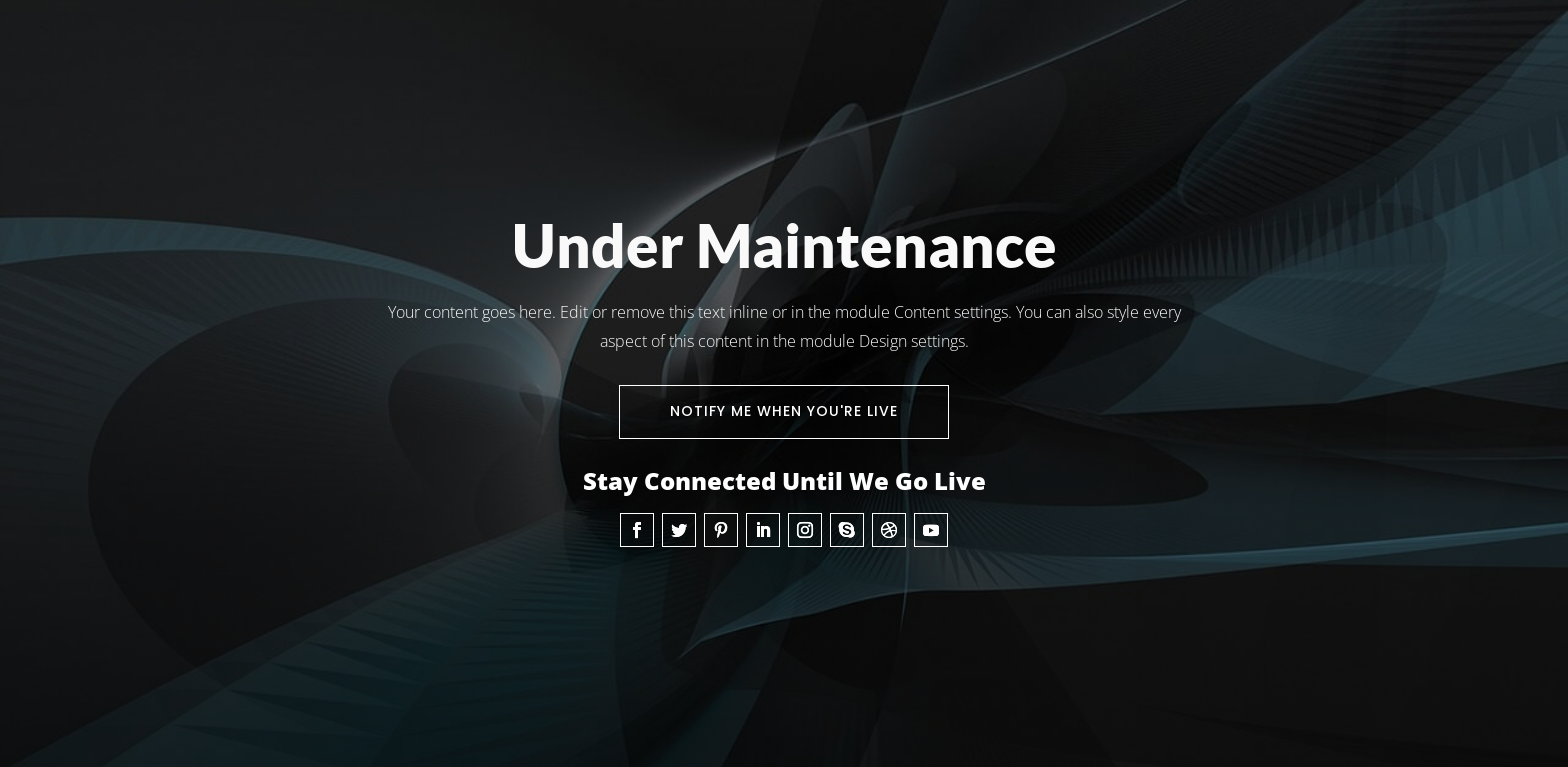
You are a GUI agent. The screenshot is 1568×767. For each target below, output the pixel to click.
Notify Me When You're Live (784, 411)
